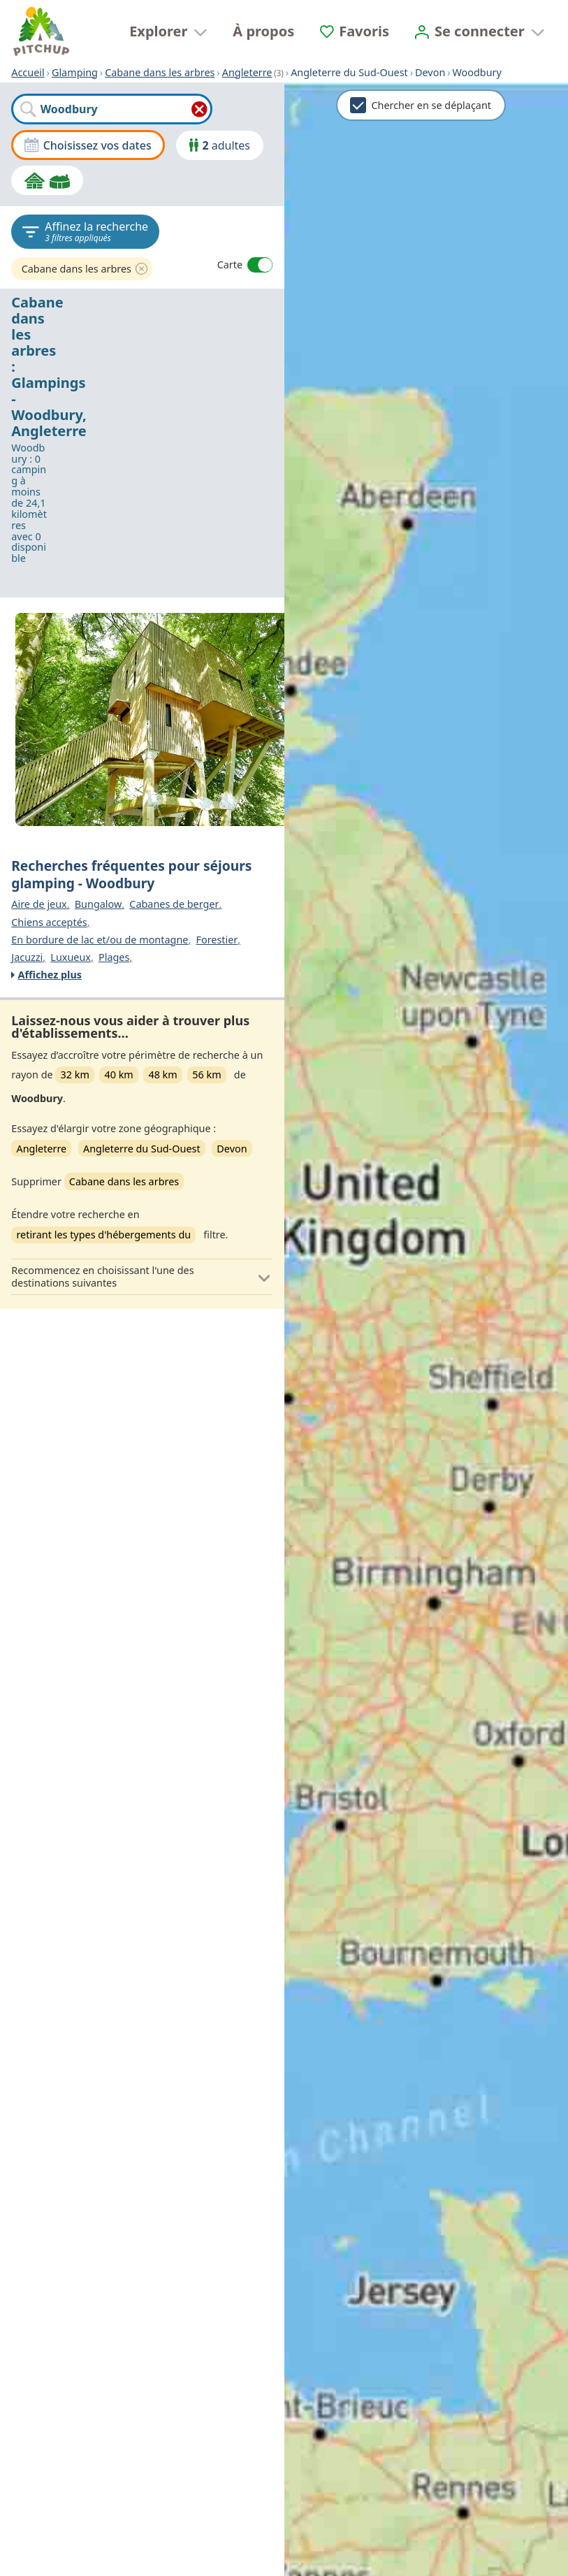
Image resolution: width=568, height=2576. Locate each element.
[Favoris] (354, 31)
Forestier (217, 940)
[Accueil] (41, 31)
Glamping (75, 72)
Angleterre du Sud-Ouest (142, 1148)
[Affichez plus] (139, 975)
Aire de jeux (38, 904)
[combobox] (111, 109)
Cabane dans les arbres (159, 72)
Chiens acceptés (49, 922)
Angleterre (247, 72)
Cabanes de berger (174, 904)
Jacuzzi (27, 957)
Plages (114, 957)
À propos (263, 31)
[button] (141, 1276)
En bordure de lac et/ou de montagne (99, 940)
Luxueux (70, 957)
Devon (232, 1148)
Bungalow (98, 904)
